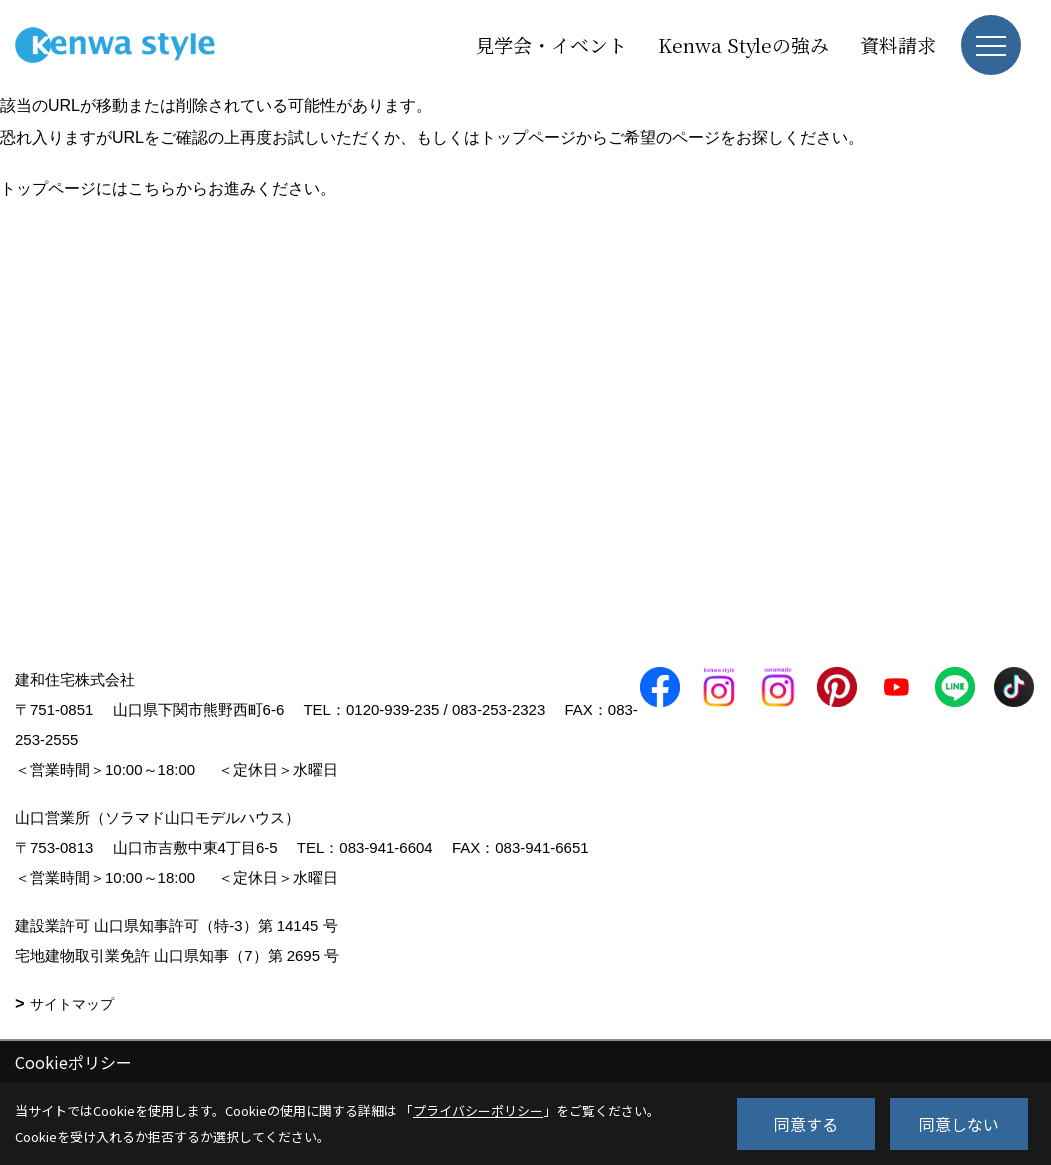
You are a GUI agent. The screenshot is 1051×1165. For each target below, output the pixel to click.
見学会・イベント (551, 44)
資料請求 (898, 44)
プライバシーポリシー (478, 1110)
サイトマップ (72, 1004)
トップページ (528, 137)
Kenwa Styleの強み (743, 44)
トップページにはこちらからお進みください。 (168, 188)
